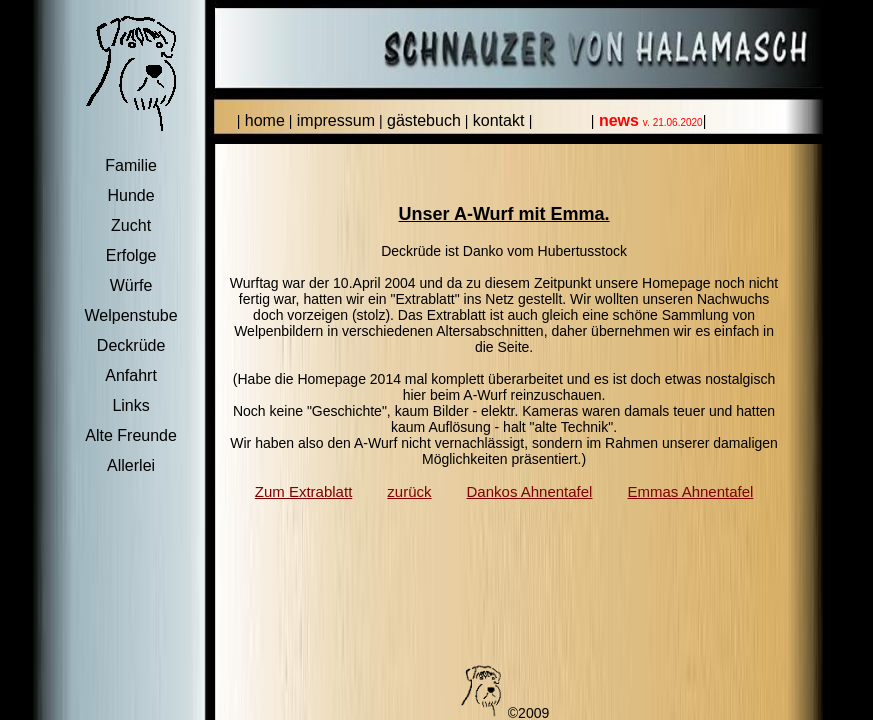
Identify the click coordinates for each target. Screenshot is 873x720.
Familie (131, 165)
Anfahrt (131, 375)
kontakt (498, 120)
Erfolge (131, 255)
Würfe (131, 285)
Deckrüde (131, 345)
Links (130, 405)
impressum (333, 120)
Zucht (131, 225)
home (262, 120)
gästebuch (422, 120)
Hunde (131, 195)
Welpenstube (131, 315)
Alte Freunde (131, 435)
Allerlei (131, 465)
